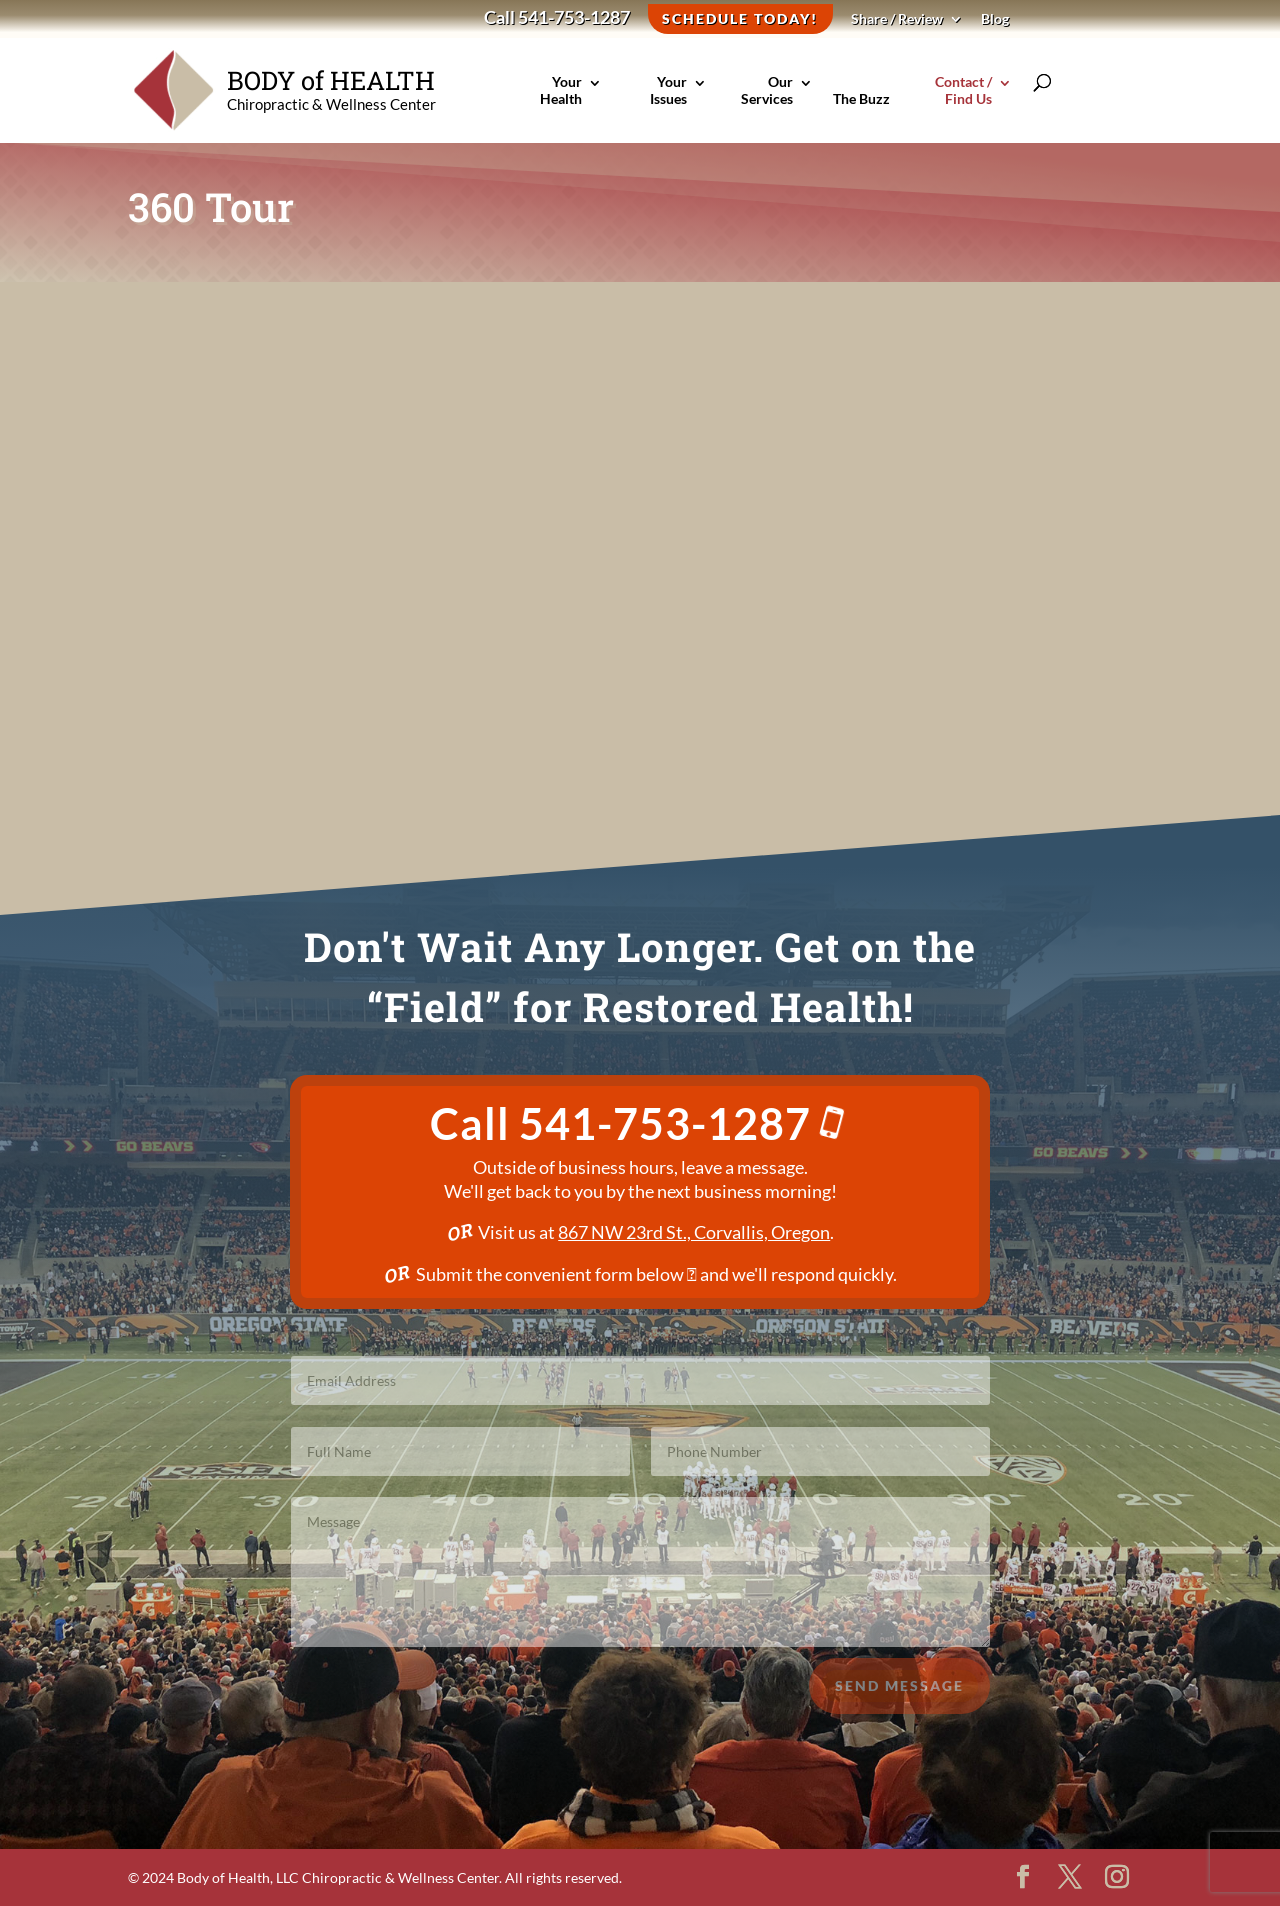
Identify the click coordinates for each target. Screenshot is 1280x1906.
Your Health (558, 101)
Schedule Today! (740, 18)
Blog (995, 19)
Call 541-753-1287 (557, 19)
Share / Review (897, 19)
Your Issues (664, 101)
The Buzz (861, 110)
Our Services (763, 101)
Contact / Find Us (951, 101)
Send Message (899, 1696)
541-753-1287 (684, 1123)
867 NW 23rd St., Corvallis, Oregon (694, 1232)
